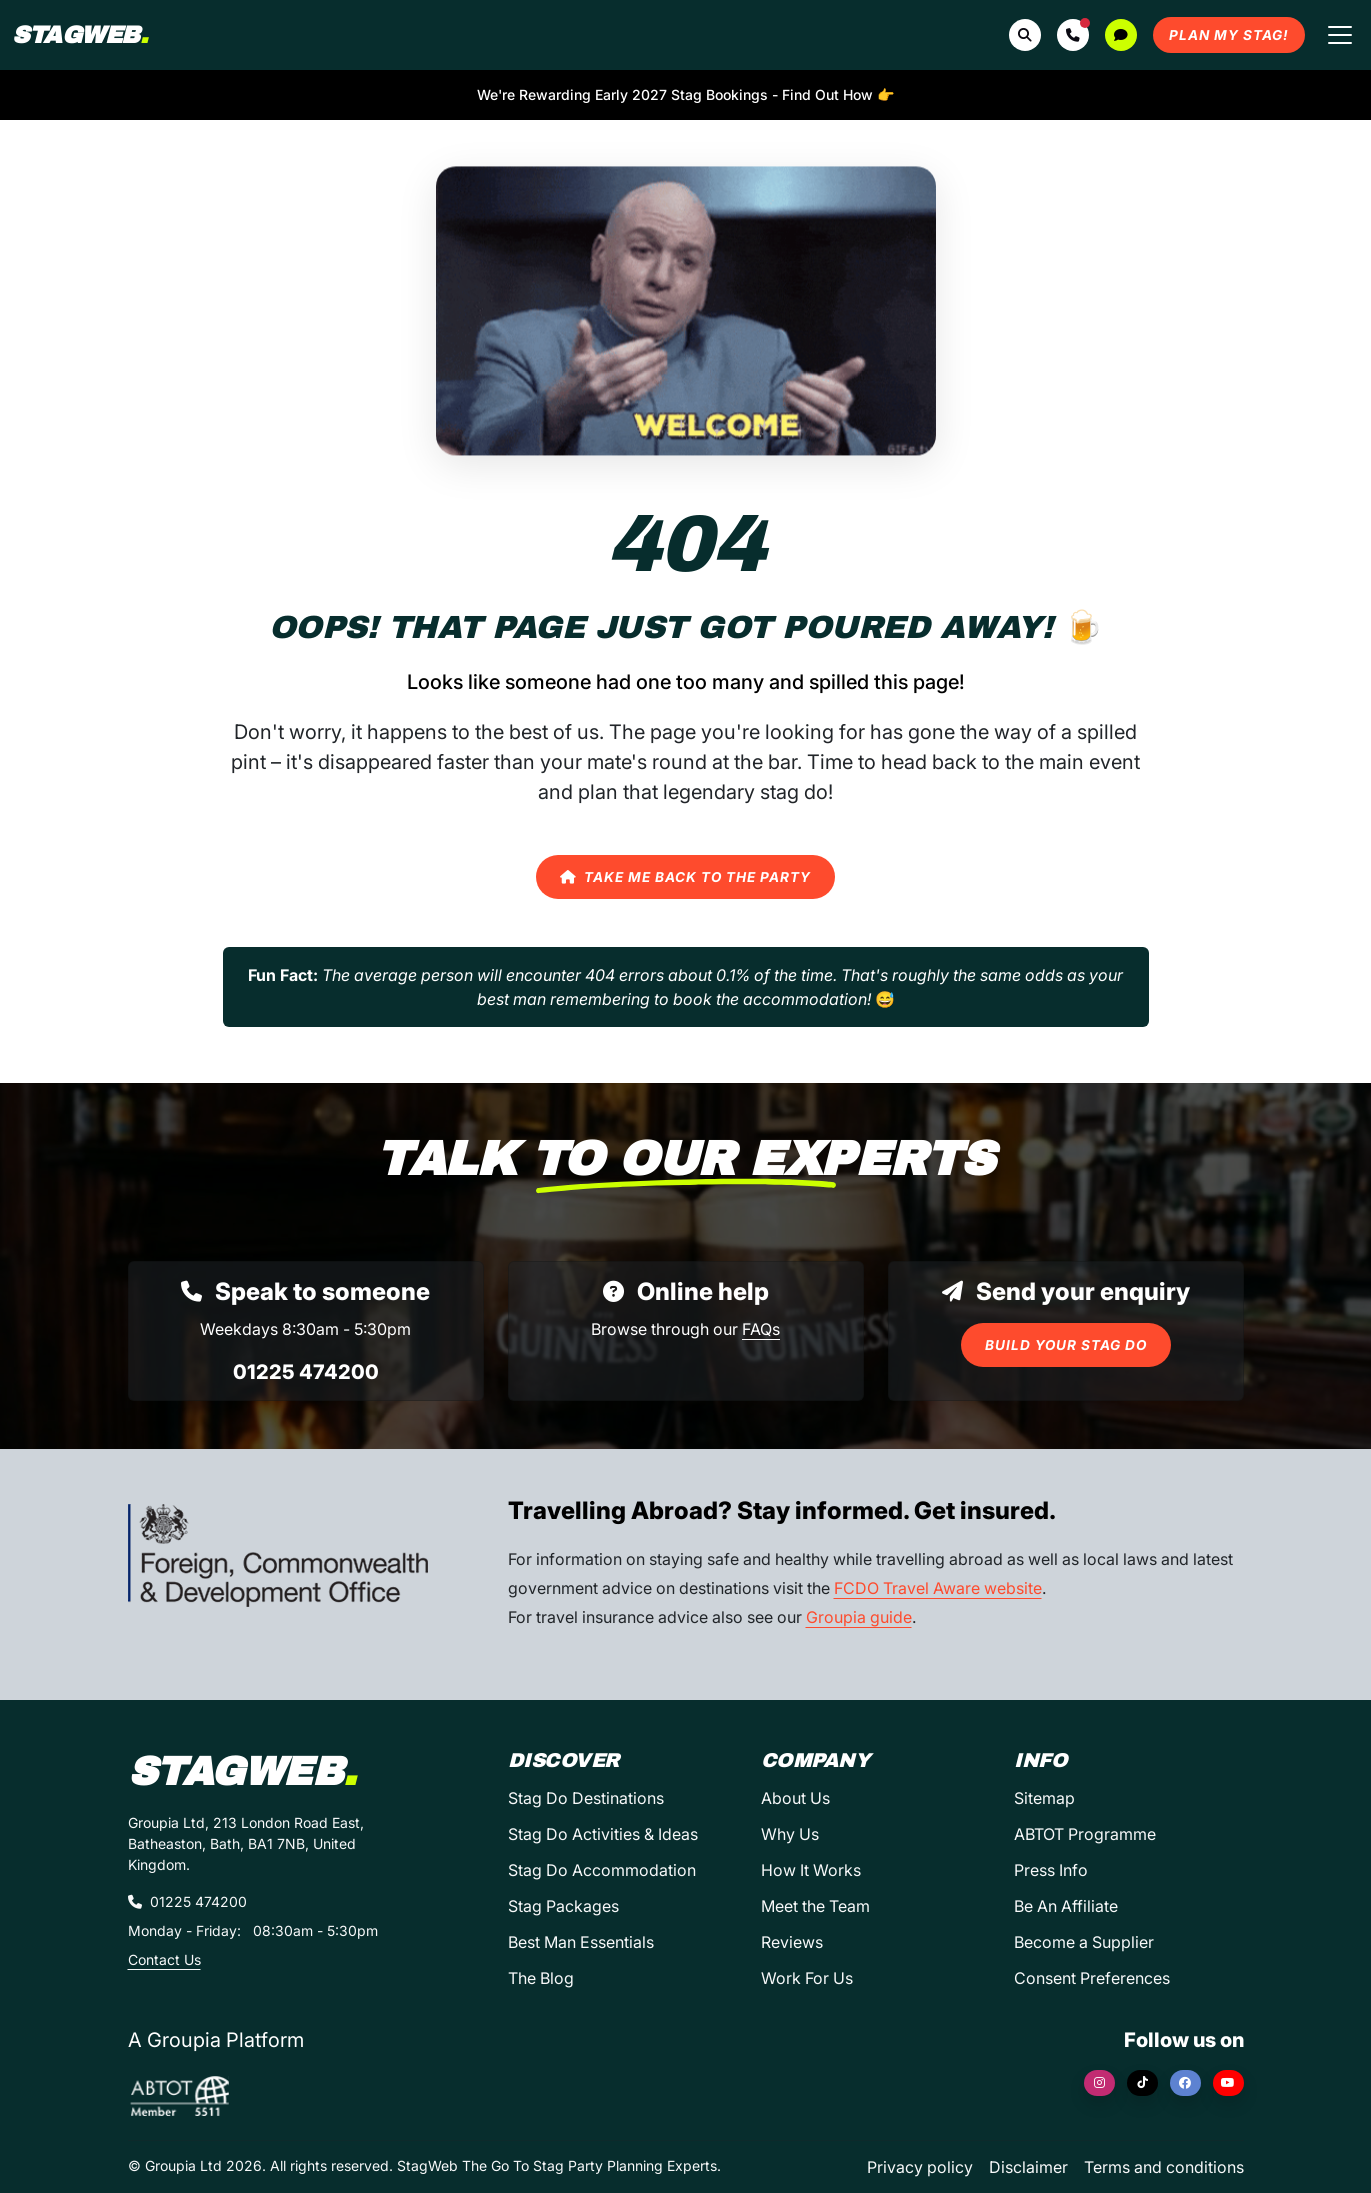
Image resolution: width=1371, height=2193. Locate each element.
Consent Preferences (1092, 1978)
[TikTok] (1142, 2083)
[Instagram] (1099, 2083)
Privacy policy (920, 2167)
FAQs (761, 1329)
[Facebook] (1185, 2083)
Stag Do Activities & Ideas (603, 1834)
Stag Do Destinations (586, 1798)
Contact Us (164, 1959)
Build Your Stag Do (1066, 1345)
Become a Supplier (1084, 1942)
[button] (1073, 35)
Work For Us (807, 1978)
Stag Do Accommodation (602, 1870)
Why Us (790, 1834)
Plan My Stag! (1229, 35)
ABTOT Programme (1085, 1834)
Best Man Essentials (581, 1942)
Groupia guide (859, 1617)
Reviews (792, 1942)
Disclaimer (1028, 2167)
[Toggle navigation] (1340, 35)
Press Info (1051, 1870)
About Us (795, 1798)
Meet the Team (815, 1906)
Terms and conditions (1164, 2167)
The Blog (541, 1978)
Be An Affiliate (1066, 1906)
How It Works (811, 1870)
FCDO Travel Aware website (938, 1588)
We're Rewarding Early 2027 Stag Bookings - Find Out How (685, 94)
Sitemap (1044, 1798)
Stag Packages (563, 1906)
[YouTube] (1228, 2083)
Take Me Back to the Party (685, 877)
